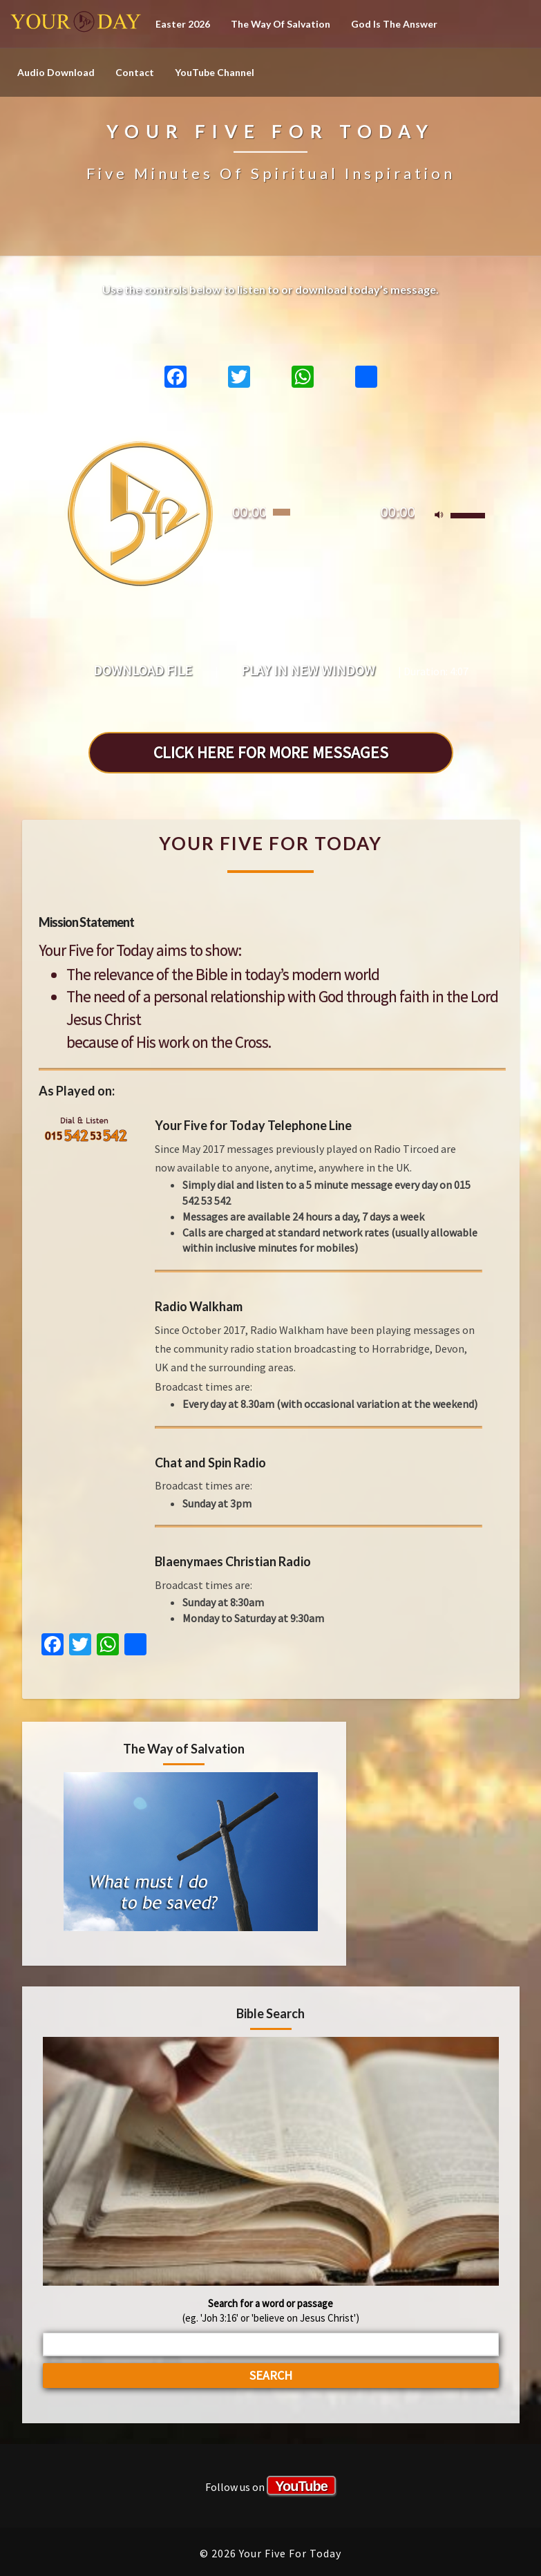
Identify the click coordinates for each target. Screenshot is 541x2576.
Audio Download (56, 72)
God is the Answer (394, 24)
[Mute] (439, 516)
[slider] (281, 512)
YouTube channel (214, 72)
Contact (134, 72)
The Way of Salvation (280, 24)
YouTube (301, 2486)
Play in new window (308, 670)
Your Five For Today (76, 24)
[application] (271, 505)
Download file (142, 670)
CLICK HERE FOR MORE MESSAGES (270, 752)
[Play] (140, 512)
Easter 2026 (182, 24)
